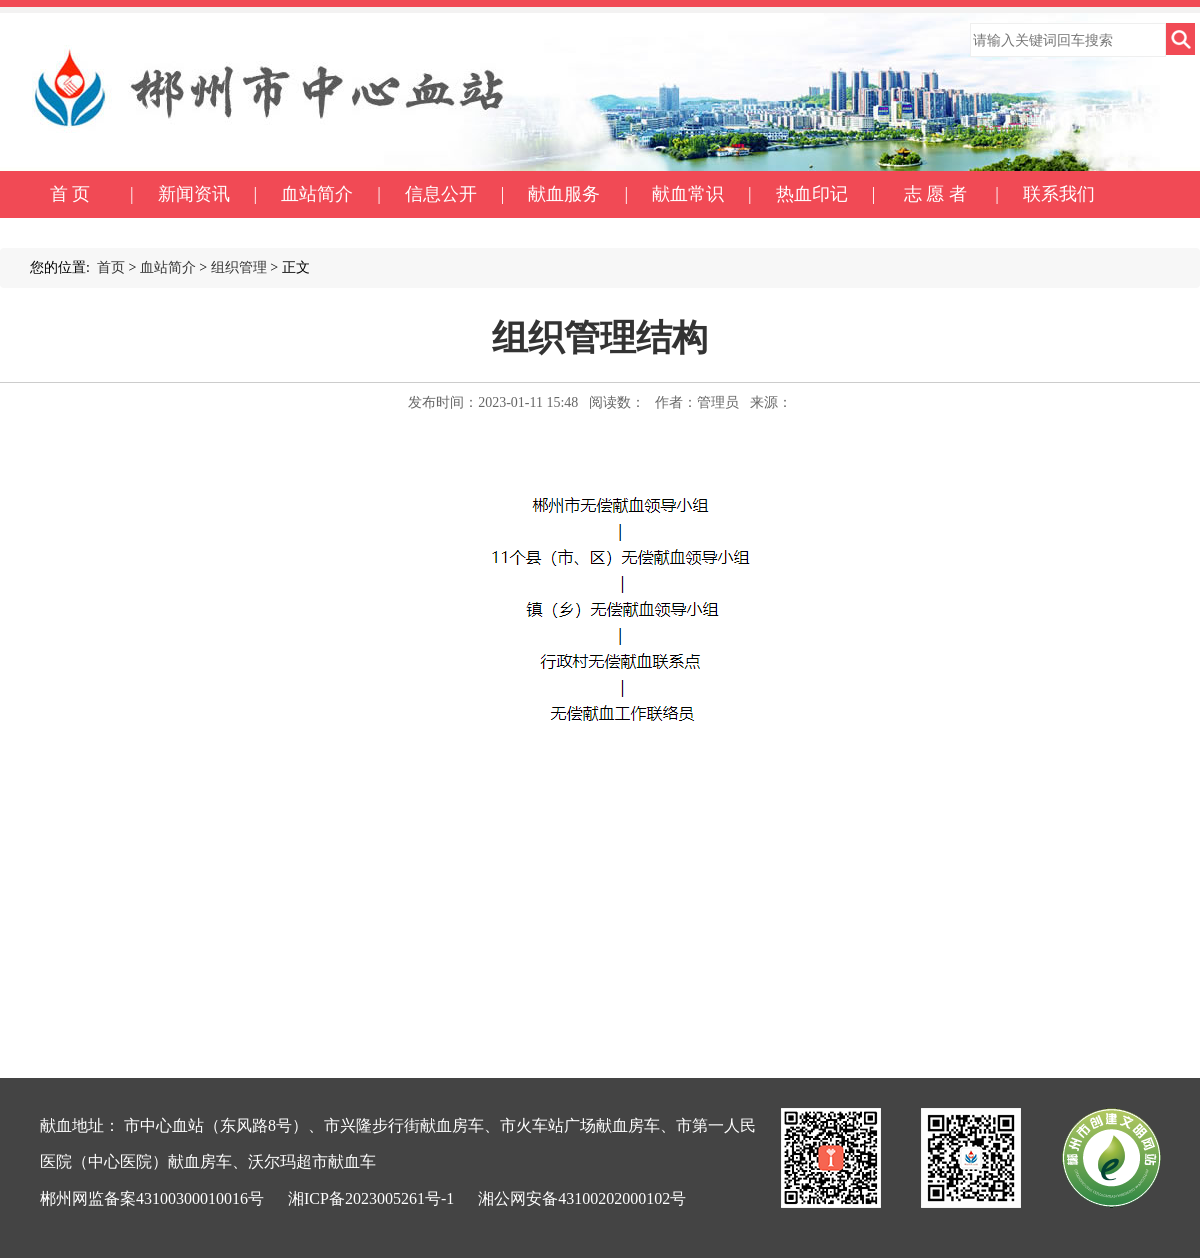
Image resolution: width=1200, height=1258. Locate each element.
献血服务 (564, 194)
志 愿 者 (935, 194)
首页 (111, 267)
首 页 (70, 194)
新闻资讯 (194, 194)
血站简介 (317, 194)
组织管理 (239, 267)
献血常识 (688, 194)
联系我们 (1059, 194)
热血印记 (812, 194)
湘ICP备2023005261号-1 (371, 1198)
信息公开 (441, 194)
